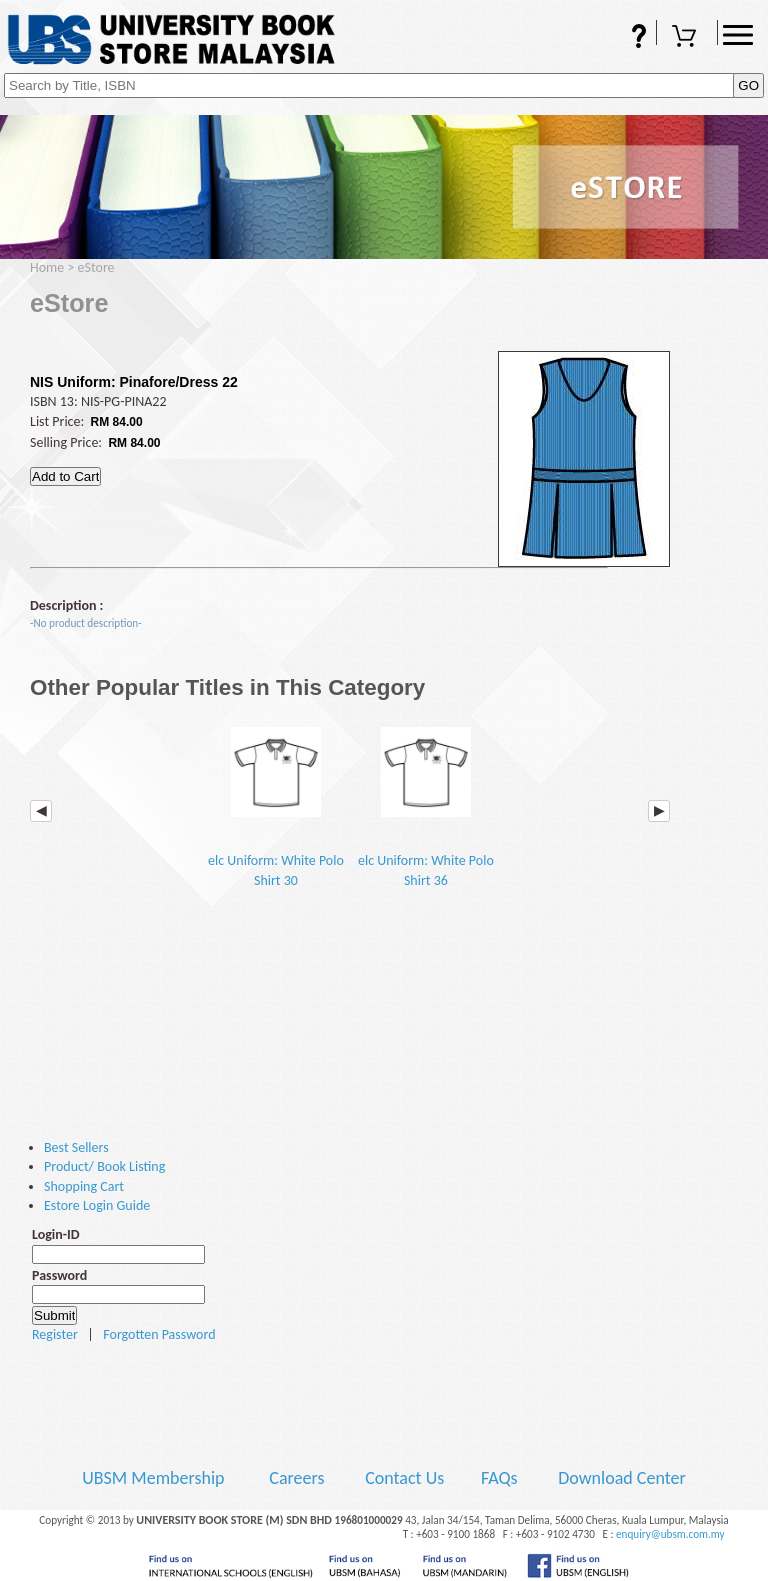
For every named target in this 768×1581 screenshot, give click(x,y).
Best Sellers (76, 1147)
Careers (296, 1478)
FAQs (626, 38)
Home (47, 267)
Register (55, 1334)
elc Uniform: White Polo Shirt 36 (426, 800)
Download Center (622, 1478)
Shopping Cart (687, 38)
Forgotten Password (159, 1334)
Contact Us (406, 1478)
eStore (96, 267)
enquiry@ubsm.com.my (670, 1534)
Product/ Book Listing (104, 1166)
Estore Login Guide (97, 1205)
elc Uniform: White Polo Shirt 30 (276, 800)
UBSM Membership (155, 1478)
